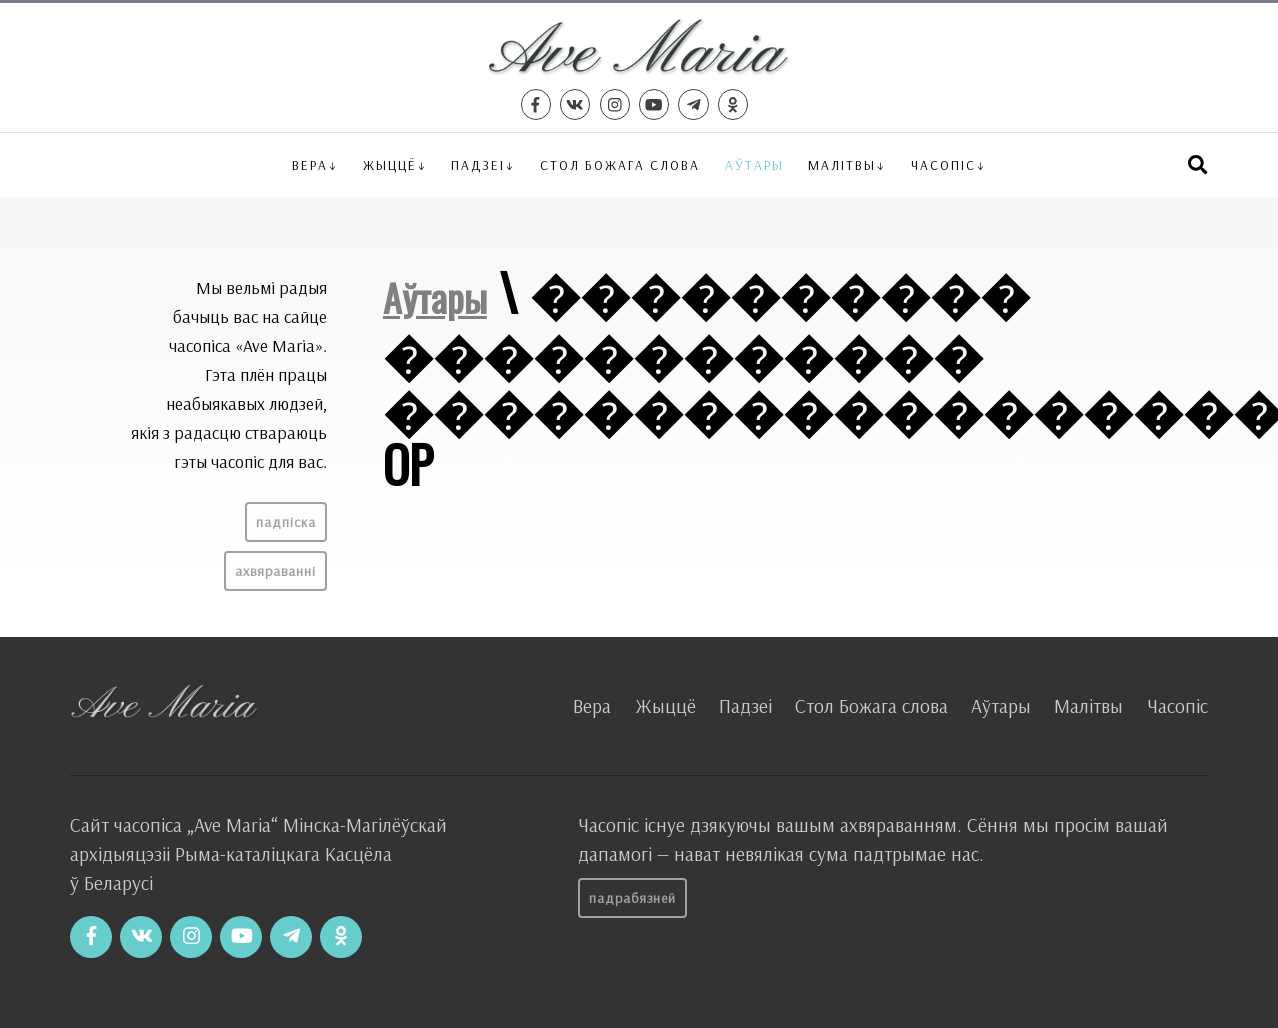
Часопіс (1177, 706)
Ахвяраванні (275, 571)
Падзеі (478, 164)
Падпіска (286, 522)
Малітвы (842, 164)
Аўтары (754, 164)
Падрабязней (632, 898)
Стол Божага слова (620, 164)
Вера (310, 164)
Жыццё (390, 164)
